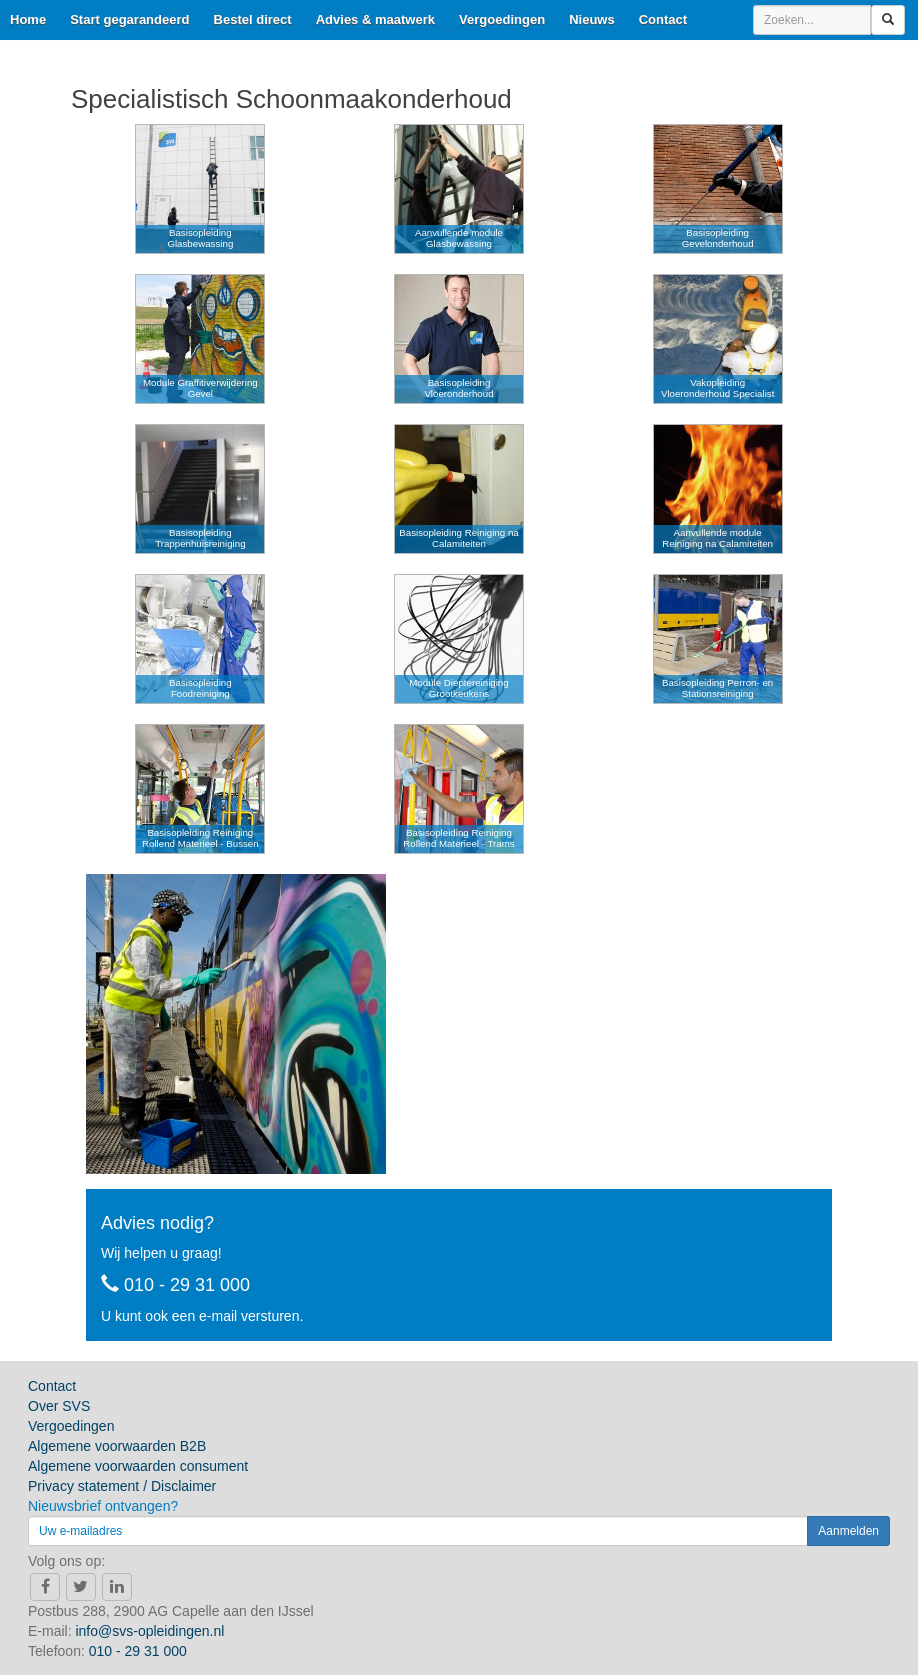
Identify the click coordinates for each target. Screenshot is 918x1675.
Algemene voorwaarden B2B (117, 1446)
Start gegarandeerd (129, 19)
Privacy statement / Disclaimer (122, 1486)
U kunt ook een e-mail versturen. (202, 1316)
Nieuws (592, 19)
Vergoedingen (502, 19)
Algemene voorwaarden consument (138, 1466)
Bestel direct (253, 19)
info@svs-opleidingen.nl (149, 1631)
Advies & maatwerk (375, 19)
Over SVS (59, 1406)
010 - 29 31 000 (175, 1285)
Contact (663, 19)
